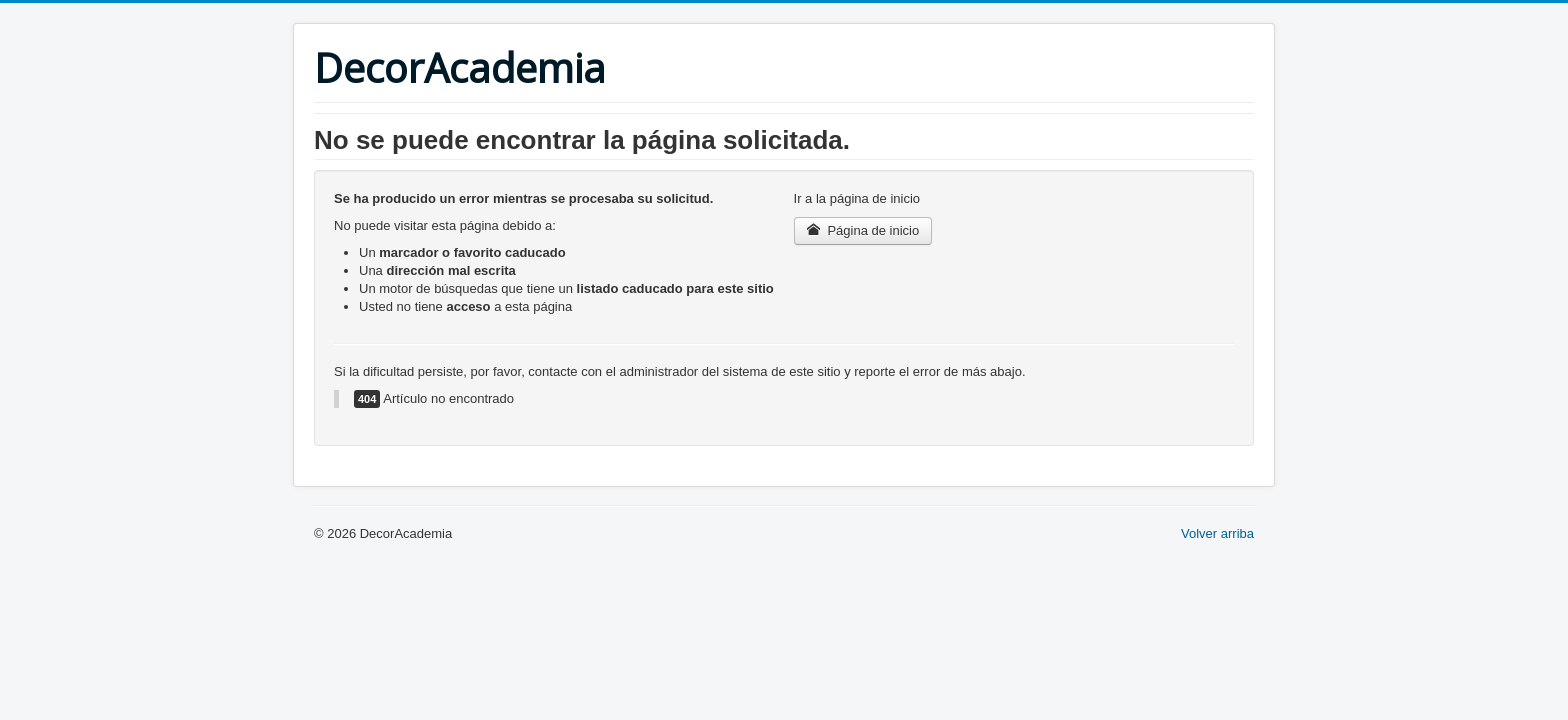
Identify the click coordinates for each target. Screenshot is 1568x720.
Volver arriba (1217, 533)
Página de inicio (863, 230)
